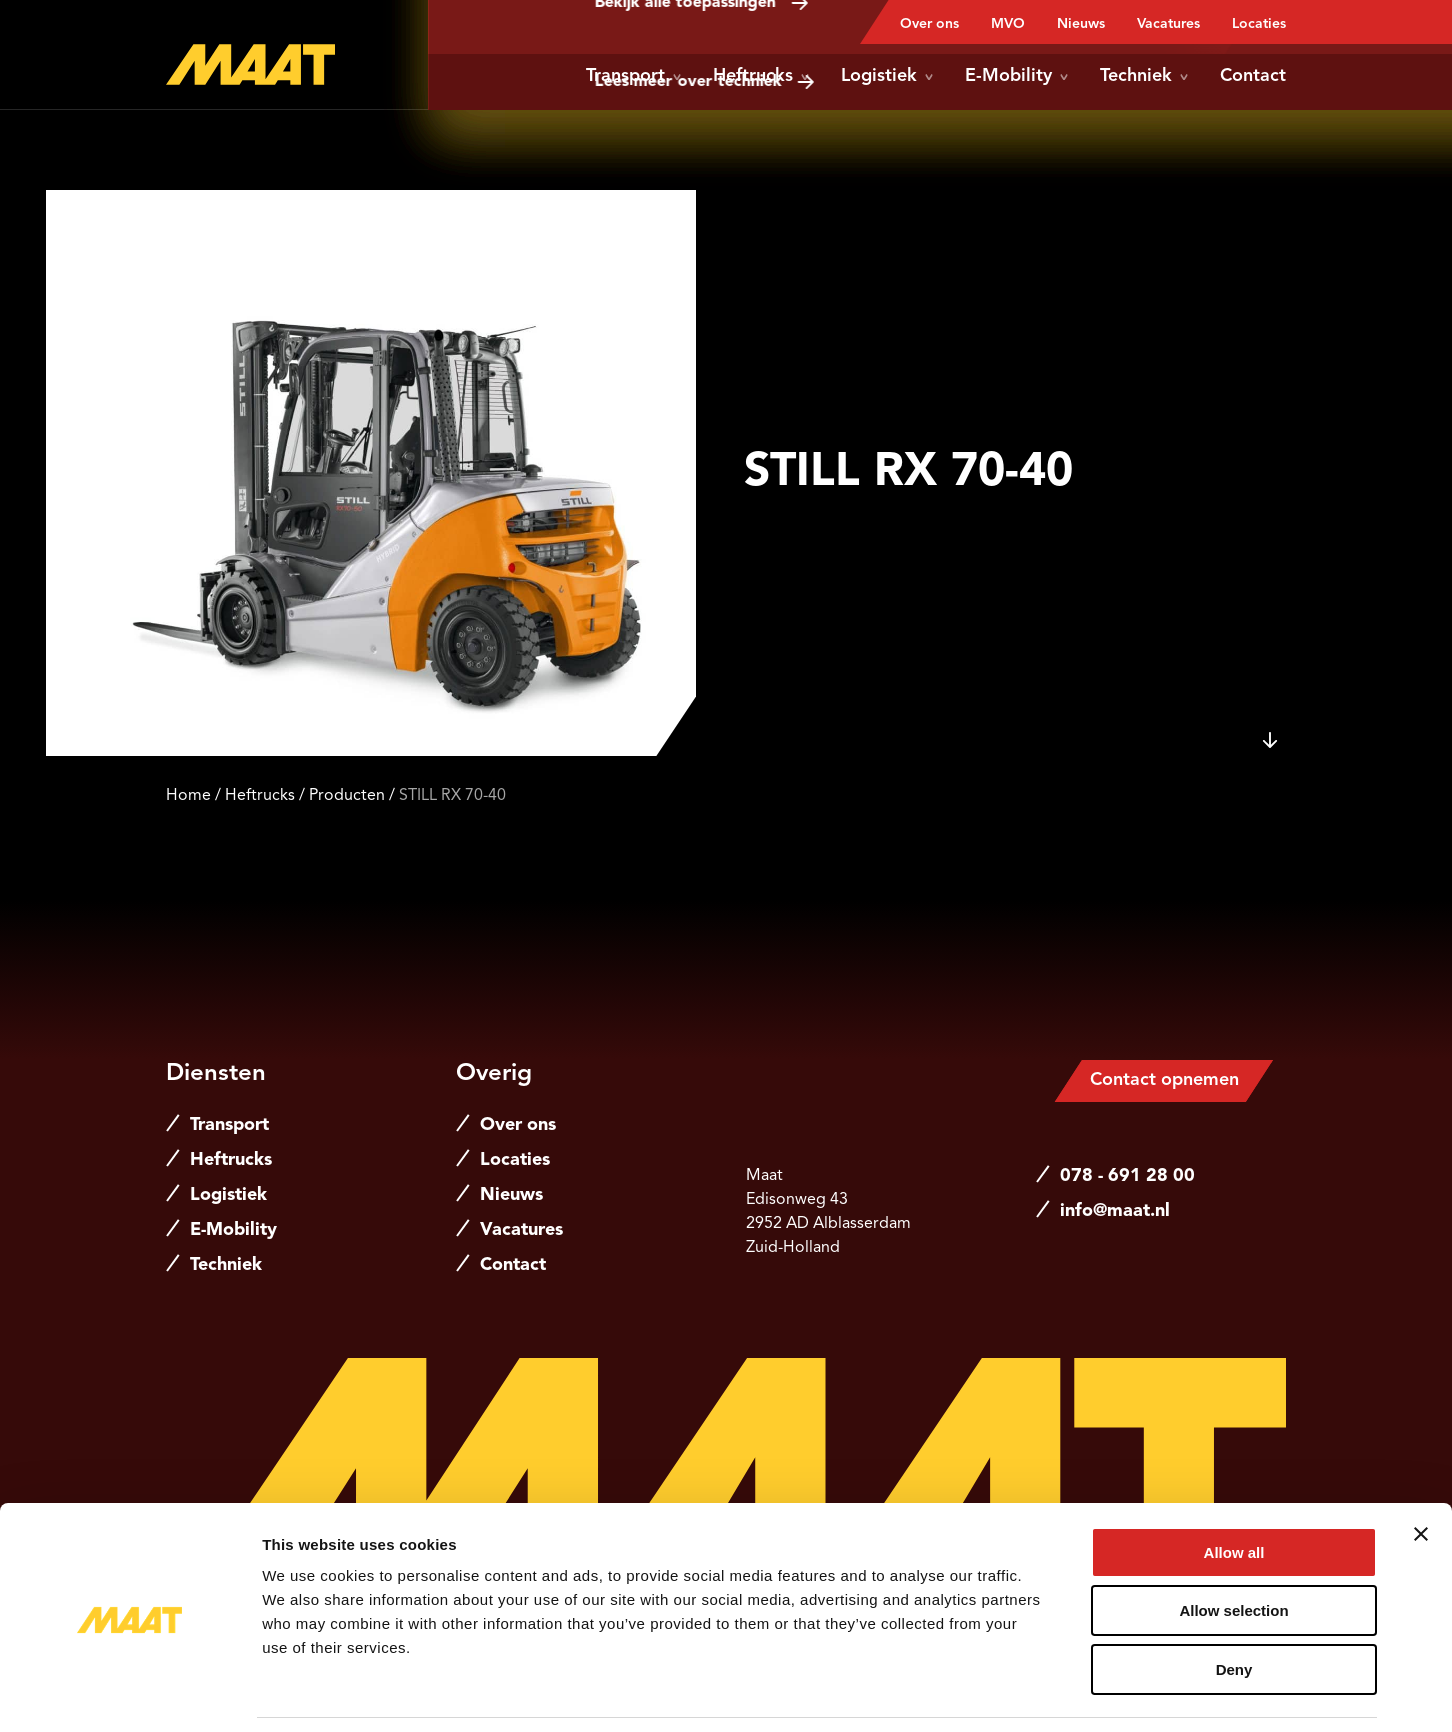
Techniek (1144, 76)
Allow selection (1233, 1546)
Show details (1049, 1692)
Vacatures (1168, 24)
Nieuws (1081, 24)
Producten (347, 796)
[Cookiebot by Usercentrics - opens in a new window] (129, 1693)
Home (188, 796)
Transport (633, 76)
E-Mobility (1016, 76)
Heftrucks (761, 76)
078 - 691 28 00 (1127, 1176)
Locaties (1259, 24)
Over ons (929, 24)
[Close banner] (1421, 1469)
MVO (1008, 24)
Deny (1234, 1604)
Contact (1253, 76)
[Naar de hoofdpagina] (250, 64)
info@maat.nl (1115, 1211)
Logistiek (887, 76)
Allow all (1234, 1487)
